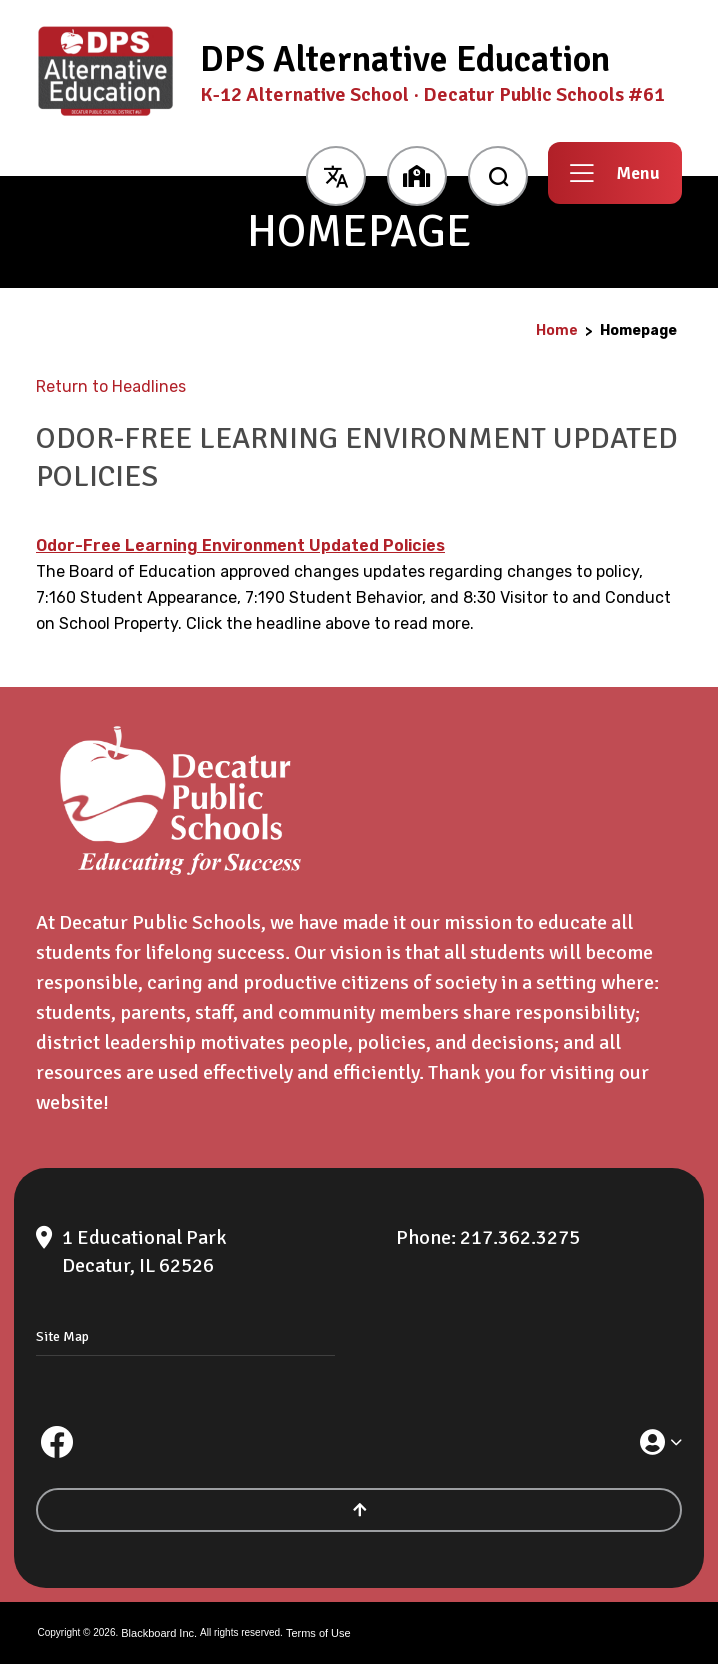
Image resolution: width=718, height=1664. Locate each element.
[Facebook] (57, 1442)
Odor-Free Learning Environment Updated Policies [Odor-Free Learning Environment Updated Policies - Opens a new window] (240, 545)
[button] (335, 173)
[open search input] (498, 173)
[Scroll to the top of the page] (359, 1510)
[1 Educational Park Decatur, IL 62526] (205, 1252)
